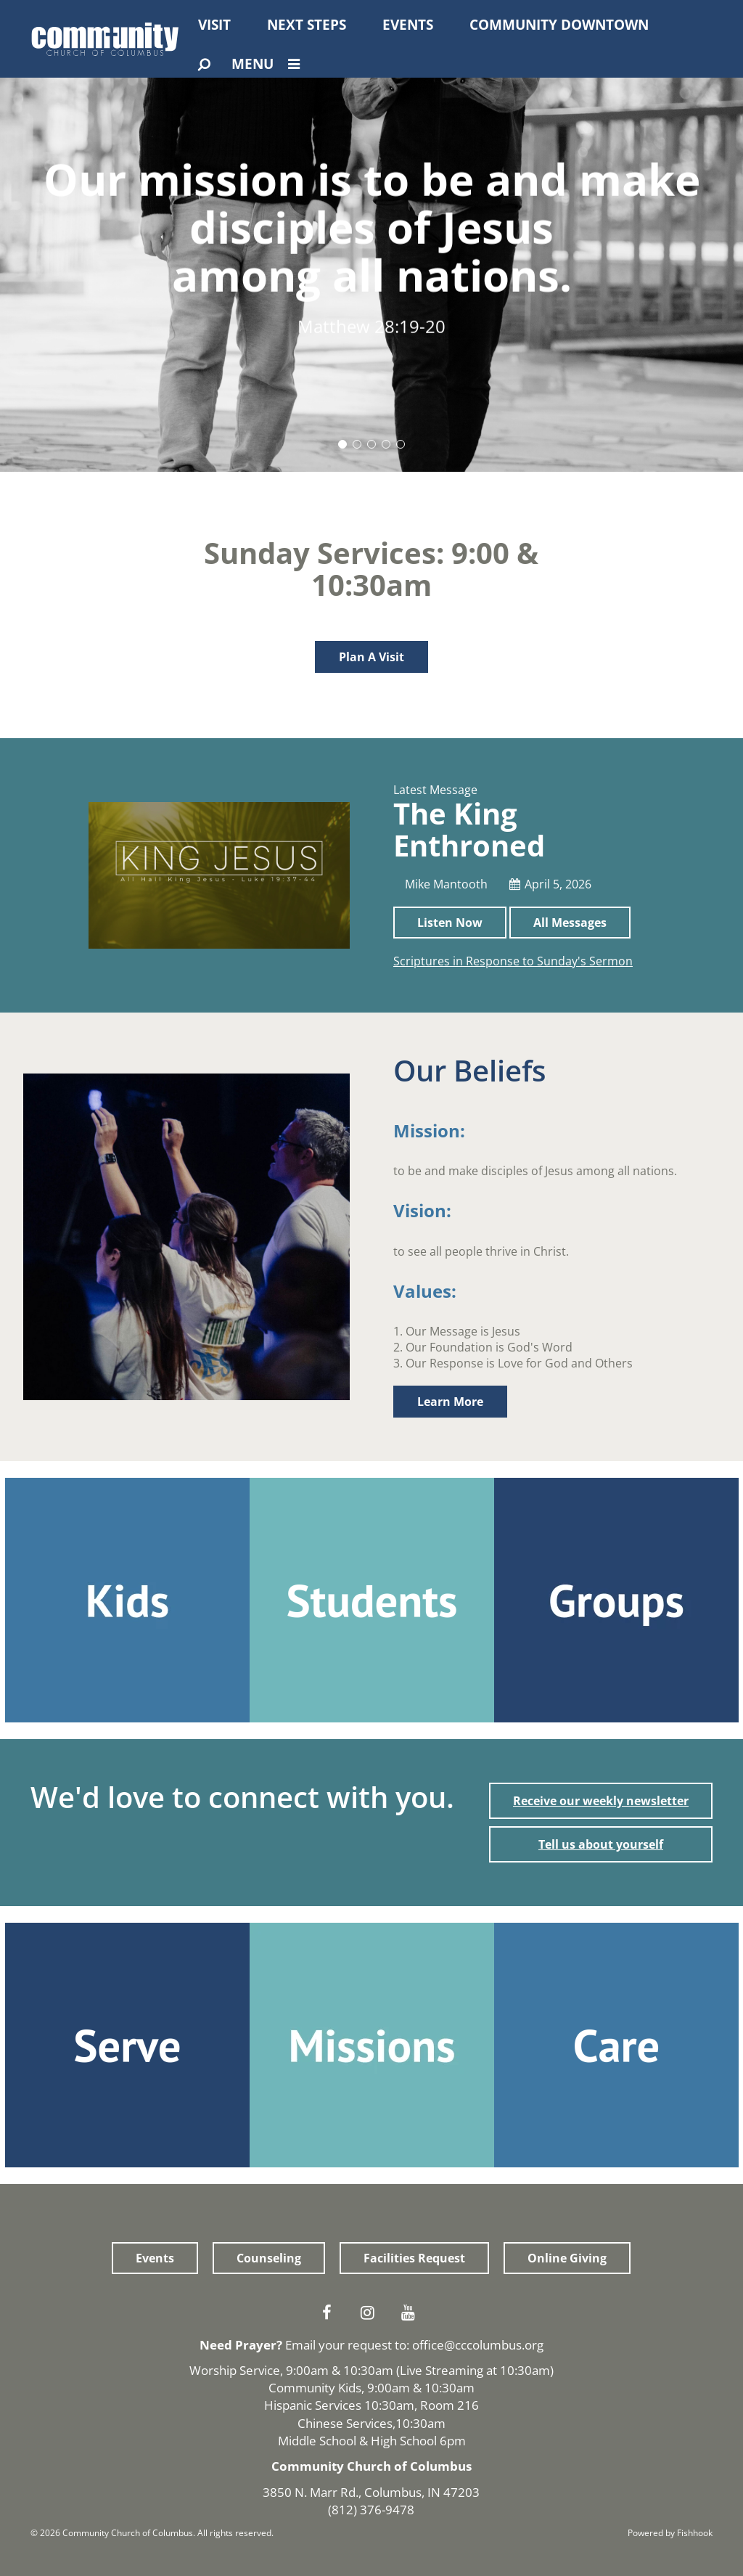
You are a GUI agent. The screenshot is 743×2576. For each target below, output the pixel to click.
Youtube (412, 2312)
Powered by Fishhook (670, 2533)
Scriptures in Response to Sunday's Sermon (513, 961)
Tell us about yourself (600, 1844)
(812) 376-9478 (371, 2509)
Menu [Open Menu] (269, 63)
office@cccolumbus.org (477, 2344)
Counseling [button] (269, 2258)
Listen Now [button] (450, 923)
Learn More (450, 1402)
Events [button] (155, 2258)
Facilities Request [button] (414, 2258)
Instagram (371, 2312)
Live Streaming (441, 2370)
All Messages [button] (570, 923)
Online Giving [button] (567, 2258)
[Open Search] (204, 65)
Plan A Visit (371, 657)
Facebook (330, 2312)
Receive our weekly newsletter (601, 1801)
